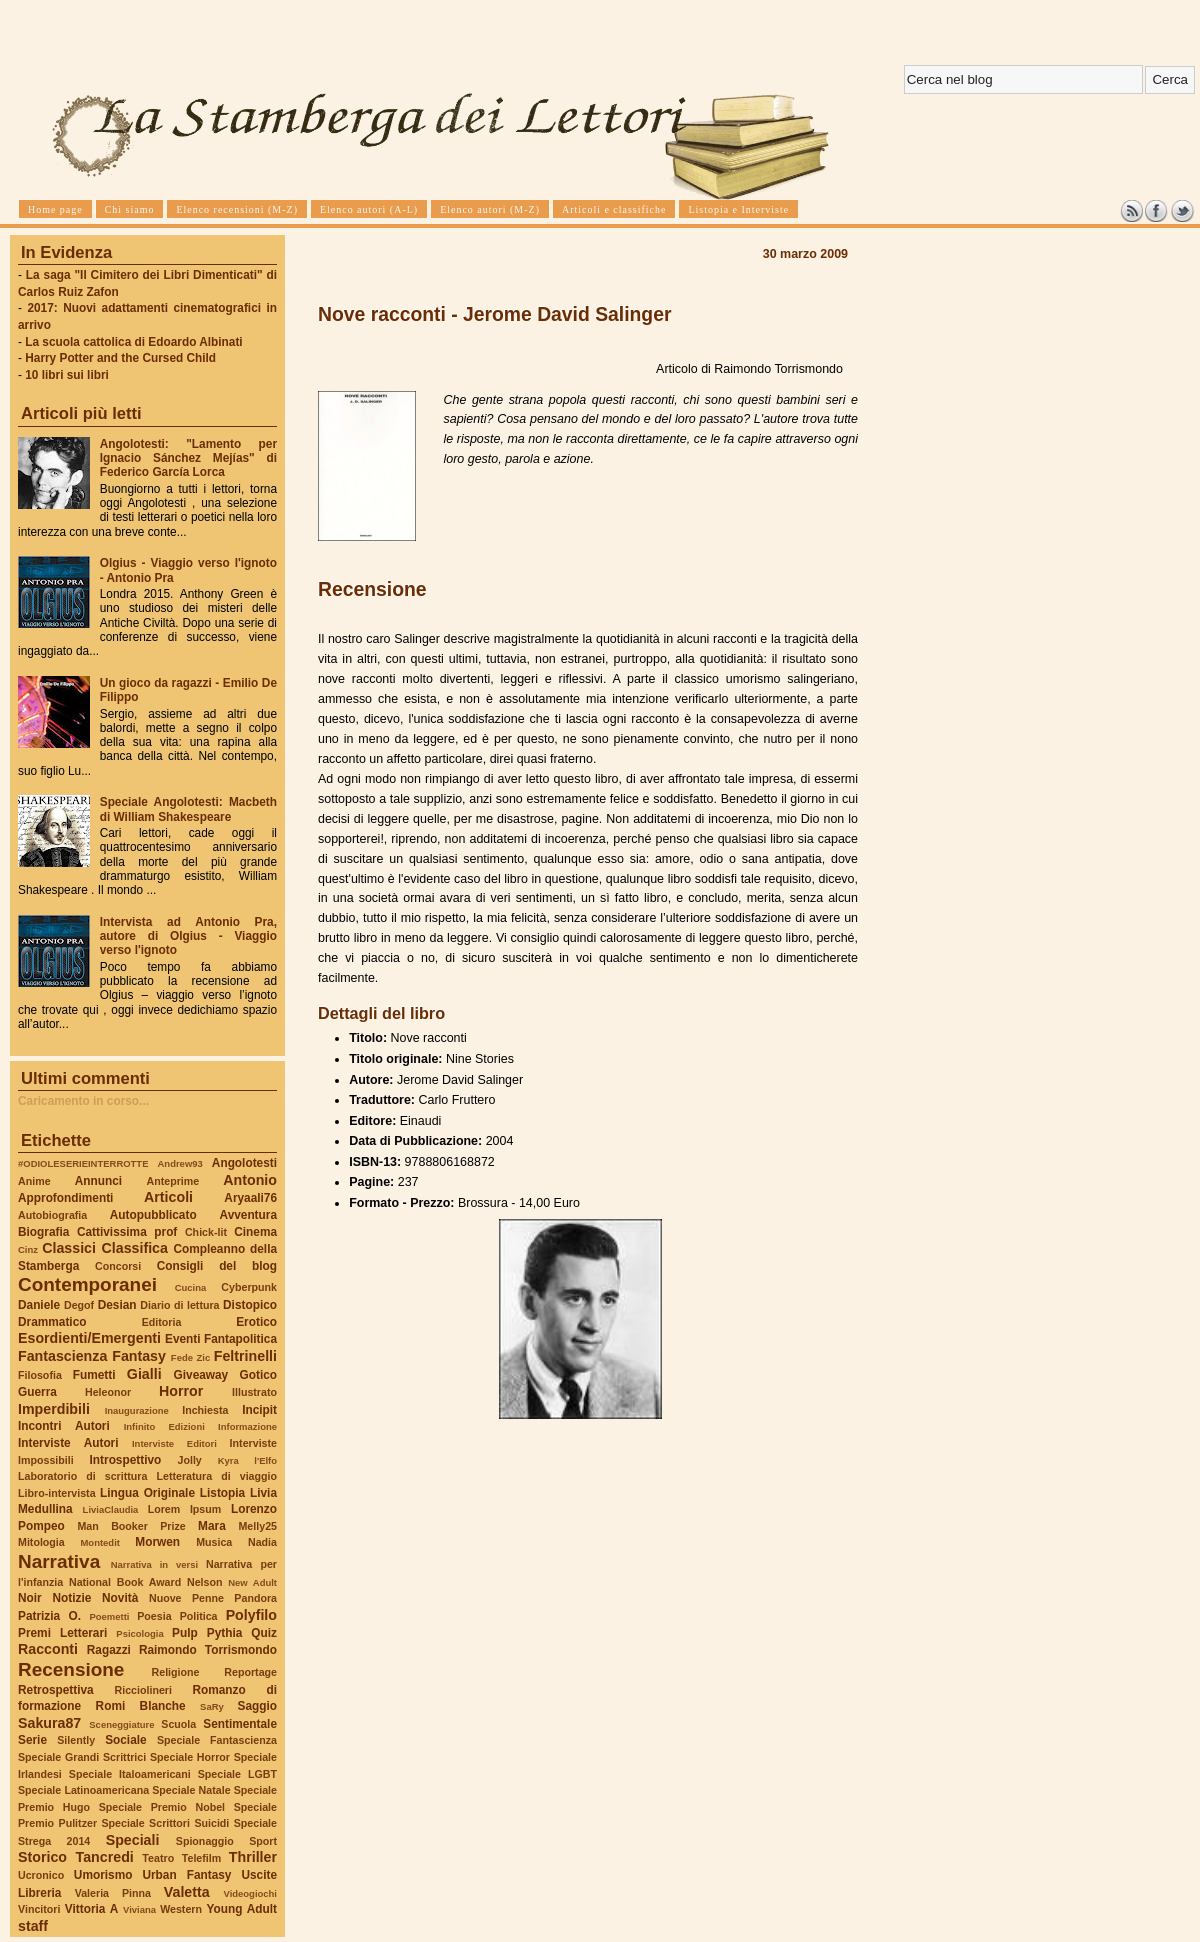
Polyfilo (251, 1615)
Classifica (135, 1248)
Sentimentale (240, 1724)
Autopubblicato (153, 1215)
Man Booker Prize (131, 1526)
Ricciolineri (142, 1690)
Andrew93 (180, 1163)
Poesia (154, 1616)
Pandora (255, 1598)
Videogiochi (251, 1893)
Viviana (139, 1909)
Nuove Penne (186, 1598)
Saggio (257, 1706)
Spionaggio (205, 1841)
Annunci (98, 1181)
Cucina (191, 1287)
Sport (263, 1841)
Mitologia (41, 1542)
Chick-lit (206, 1232)
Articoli (168, 1197)
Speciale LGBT (237, 1774)
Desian (117, 1305)
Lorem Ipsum (185, 1509)
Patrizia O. (49, 1616)
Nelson (205, 1582)
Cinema (255, 1232)
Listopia (222, 1493)
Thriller (253, 1857)
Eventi (183, 1339)
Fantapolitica (240, 1339)
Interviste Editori (174, 1443)
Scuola (178, 1724)
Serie (32, 1740)
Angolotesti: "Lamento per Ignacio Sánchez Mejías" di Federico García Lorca (188, 458)
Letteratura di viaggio (216, 1476)
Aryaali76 (250, 1198)
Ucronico (41, 1875)
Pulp (185, 1633)
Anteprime (173, 1181)
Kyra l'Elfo (247, 1460)
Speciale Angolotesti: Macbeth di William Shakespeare (188, 809)
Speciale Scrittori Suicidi (165, 1823)
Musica (214, 1542)
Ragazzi (109, 1650)
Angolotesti (244, 1163)
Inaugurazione (137, 1410)
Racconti (48, 1649)
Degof (79, 1305)
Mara (212, 1526)
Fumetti (94, 1375)
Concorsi (118, 1266)
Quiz (264, 1633)
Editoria (162, 1322)
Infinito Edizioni (164, 1426)
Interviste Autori (68, 1443)
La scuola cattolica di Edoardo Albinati (133, 342)
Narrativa (59, 1561)
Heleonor (108, 1392)
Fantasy (139, 1356)
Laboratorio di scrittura (82, 1476)
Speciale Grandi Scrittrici (82, 1757)
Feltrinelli (245, 1356)
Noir (30, 1598)
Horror (181, 1391)
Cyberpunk (249, 1287)
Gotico (258, 1375)
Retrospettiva (56, 1690)
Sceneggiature (121, 1724)
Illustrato (254, 1392)
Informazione (247, 1426)
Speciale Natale (191, 1790)
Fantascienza (62, 1356)
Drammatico (52, 1322)
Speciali (133, 1840)
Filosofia (40, 1375)
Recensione (71, 1669)
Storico (42, 1857)
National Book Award (125, 1582)
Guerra (37, 1392)
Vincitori (39, 1909)
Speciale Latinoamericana (83, 1790)
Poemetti (109, 1616)
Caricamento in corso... (83, 1101)
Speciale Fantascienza (217, 1740)
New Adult (252, 1582)
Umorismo (103, 1875)
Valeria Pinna (113, 1893)
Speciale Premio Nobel (162, 1807)
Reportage (250, 1672)
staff (33, 1926)
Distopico (250, 1305)
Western (181, 1909)
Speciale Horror (190, 1757)
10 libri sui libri (67, 375)
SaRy (212, 1706)
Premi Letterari (62, 1633)
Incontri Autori (64, 1426)
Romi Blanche (141, 1706)
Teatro (158, 1858)
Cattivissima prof (127, 1232)
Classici (69, 1248)
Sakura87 (49, 1723)
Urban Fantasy (186, 1875)
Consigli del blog (217, 1266)
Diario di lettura (179, 1305)
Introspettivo (126, 1460)
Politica (199, 1616)
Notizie (71, 1598)
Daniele (39, 1305)
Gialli (144, 1374)
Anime (34, 1181)
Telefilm (201, 1858)
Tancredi (105, 1857)
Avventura (248, 1215)
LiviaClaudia (111, 1509)
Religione (176, 1672)
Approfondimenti (65, 1198)
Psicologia (139, 1633)
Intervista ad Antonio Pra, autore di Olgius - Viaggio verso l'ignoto (188, 936)
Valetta (187, 1892)
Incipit (259, 1410)
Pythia (225, 1633)
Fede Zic (190, 1357)
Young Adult (241, 1909)
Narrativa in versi (154, 1564)
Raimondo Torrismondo (208, 1650)
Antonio (250, 1180)
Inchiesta (205, 1410)
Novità (120, 1598)
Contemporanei (87, 1284)
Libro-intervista (57, 1493)
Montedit (99, 1542)
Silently (76, 1740)
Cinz (28, 1249)
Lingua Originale (147, 1493)
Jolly (189, 1460)
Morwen (157, 1542)
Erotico (256, 1322)
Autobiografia (52, 1215)
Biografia (43, 1232)
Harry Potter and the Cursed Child (120, 358)
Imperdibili (54, 1409)
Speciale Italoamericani (130, 1774)
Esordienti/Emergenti (89, 1338)
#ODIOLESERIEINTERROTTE (83, 1163)
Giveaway (201, 1375)
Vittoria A (91, 1909)
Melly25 (257, 1526)
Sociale (125, 1740)
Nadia (262, 1542)
